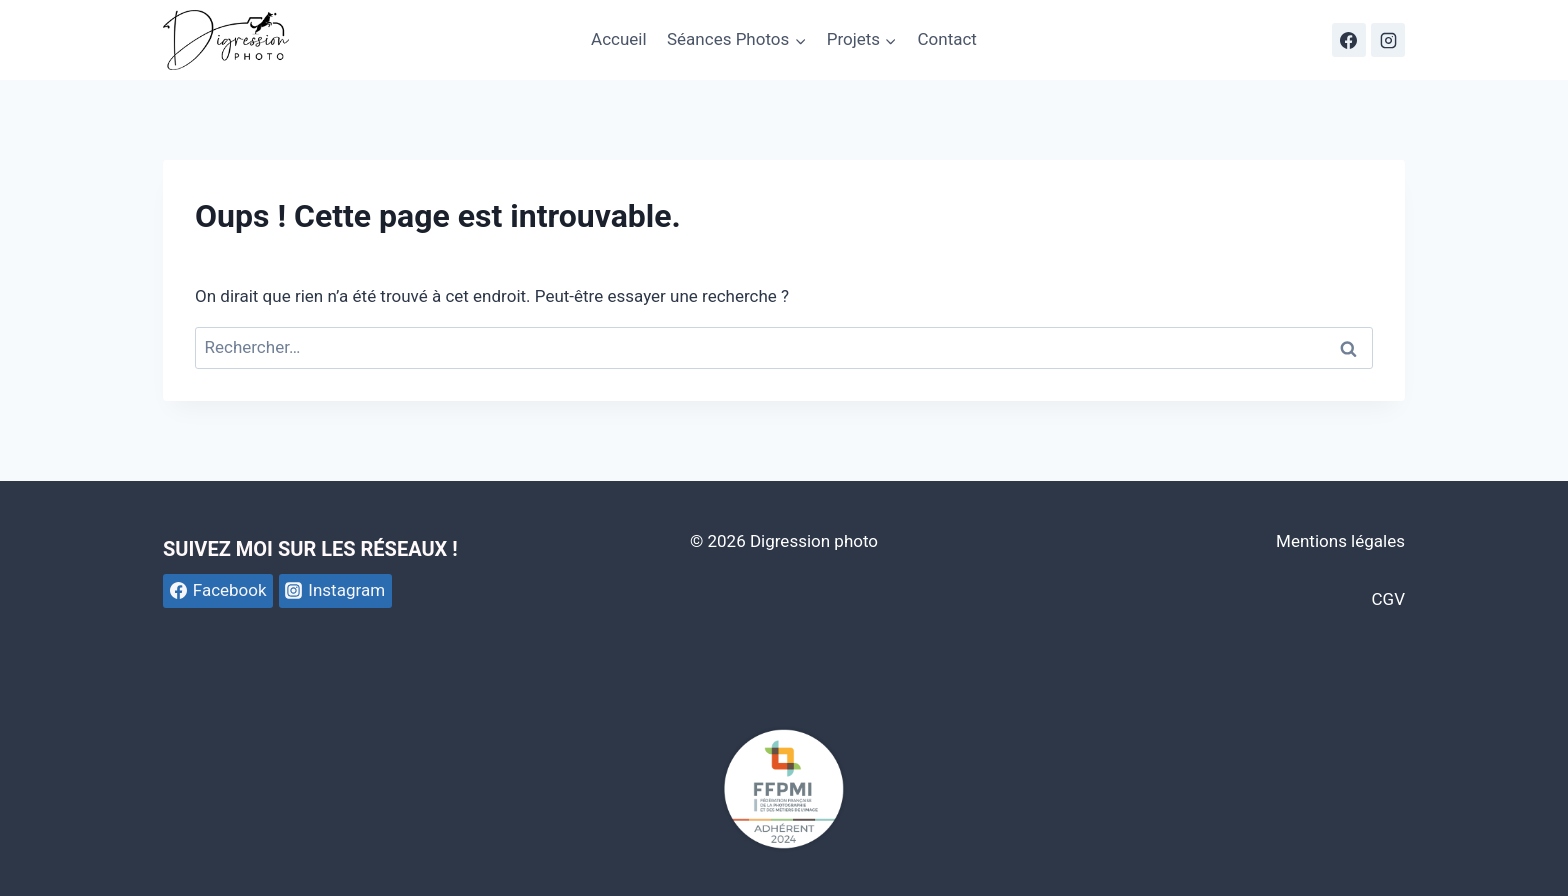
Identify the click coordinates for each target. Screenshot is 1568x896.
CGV (1388, 599)
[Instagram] (1388, 40)
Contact (946, 39)
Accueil (619, 39)
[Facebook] (1349, 40)
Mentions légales (1340, 541)
